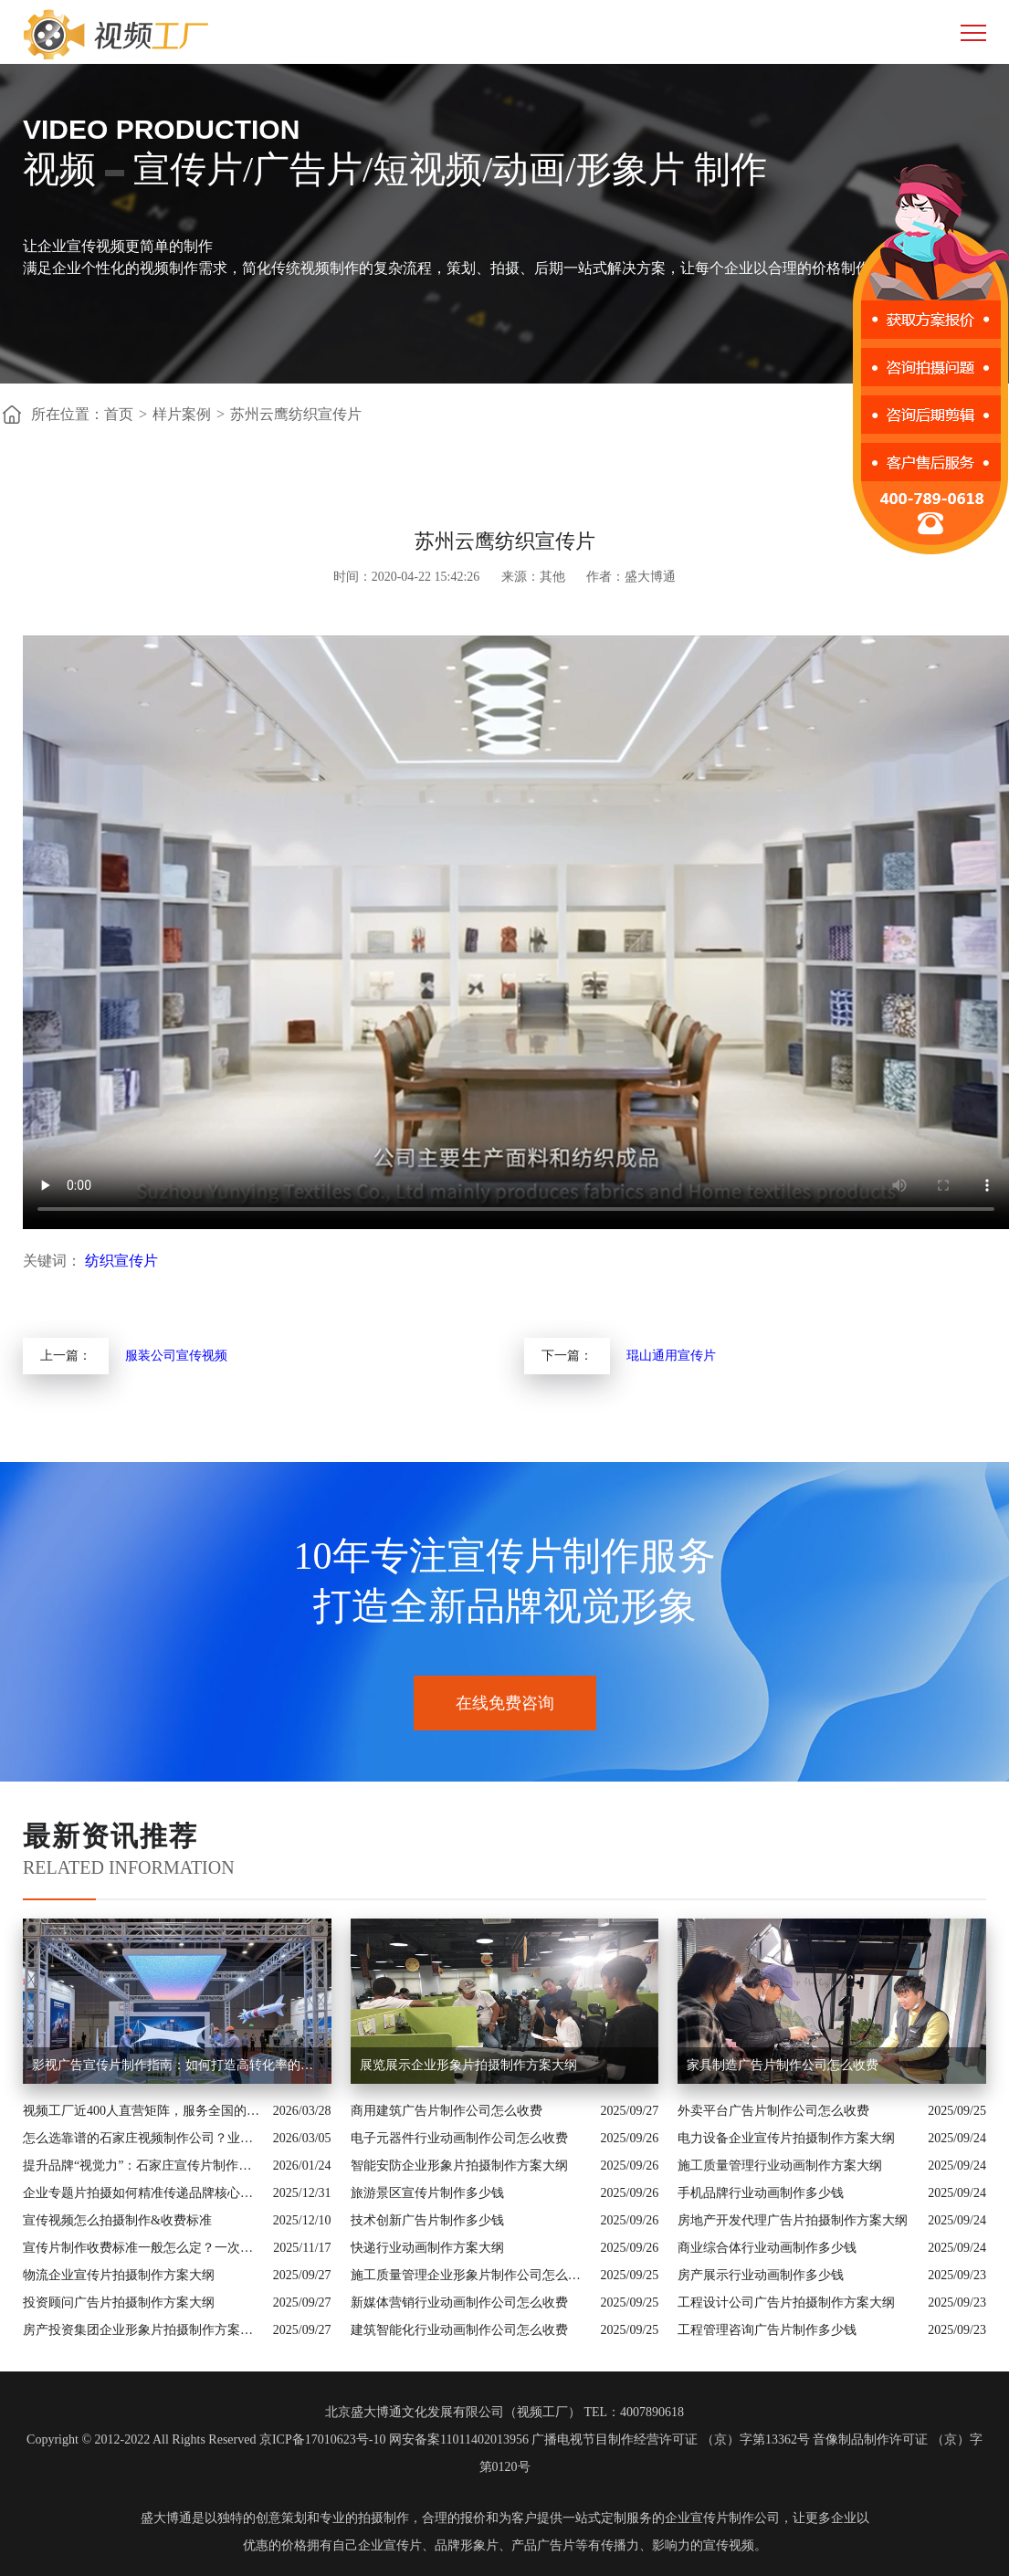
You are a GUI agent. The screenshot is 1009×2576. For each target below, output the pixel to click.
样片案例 (181, 414)
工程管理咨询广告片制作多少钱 (767, 2330)
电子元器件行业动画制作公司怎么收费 (459, 2138)
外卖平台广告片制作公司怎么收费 (773, 2111)
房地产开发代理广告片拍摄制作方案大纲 (793, 2220)
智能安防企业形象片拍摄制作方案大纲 (459, 2165)
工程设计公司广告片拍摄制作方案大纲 (786, 2302)
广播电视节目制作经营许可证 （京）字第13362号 (670, 2439)
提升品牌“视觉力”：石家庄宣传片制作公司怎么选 (143, 2165)
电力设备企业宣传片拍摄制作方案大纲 (786, 2138)
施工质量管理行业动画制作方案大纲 (780, 2165)
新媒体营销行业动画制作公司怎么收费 (459, 2302)
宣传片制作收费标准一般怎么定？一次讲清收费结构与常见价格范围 (143, 2248)
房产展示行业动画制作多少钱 (761, 2275)
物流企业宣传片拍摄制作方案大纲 (119, 2275)
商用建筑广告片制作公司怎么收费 (446, 2111)
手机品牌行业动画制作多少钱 (761, 2193)
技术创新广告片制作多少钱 (427, 2220)
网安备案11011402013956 (459, 2439)
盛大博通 (166, 2518)
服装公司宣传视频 (176, 1355)
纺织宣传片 (121, 1260)
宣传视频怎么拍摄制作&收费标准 (117, 2220)
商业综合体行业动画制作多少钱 (767, 2248)
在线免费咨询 (505, 1703)
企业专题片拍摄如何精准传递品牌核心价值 (143, 2193)
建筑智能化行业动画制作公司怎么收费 (459, 2330)
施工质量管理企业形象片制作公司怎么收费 (471, 2275)
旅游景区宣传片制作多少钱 (427, 2193)
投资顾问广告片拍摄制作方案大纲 (119, 2302)
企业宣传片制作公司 (722, 2518)
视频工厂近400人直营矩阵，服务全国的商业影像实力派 (143, 2111)
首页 (118, 414)
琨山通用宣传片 (671, 1355)
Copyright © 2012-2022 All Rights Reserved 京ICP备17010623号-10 (205, 2439)
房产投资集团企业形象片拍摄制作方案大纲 (143, 2330)
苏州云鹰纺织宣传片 (296, 414)
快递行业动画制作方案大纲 (427, 2248)
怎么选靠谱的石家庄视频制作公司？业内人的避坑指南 (143, 2138)
